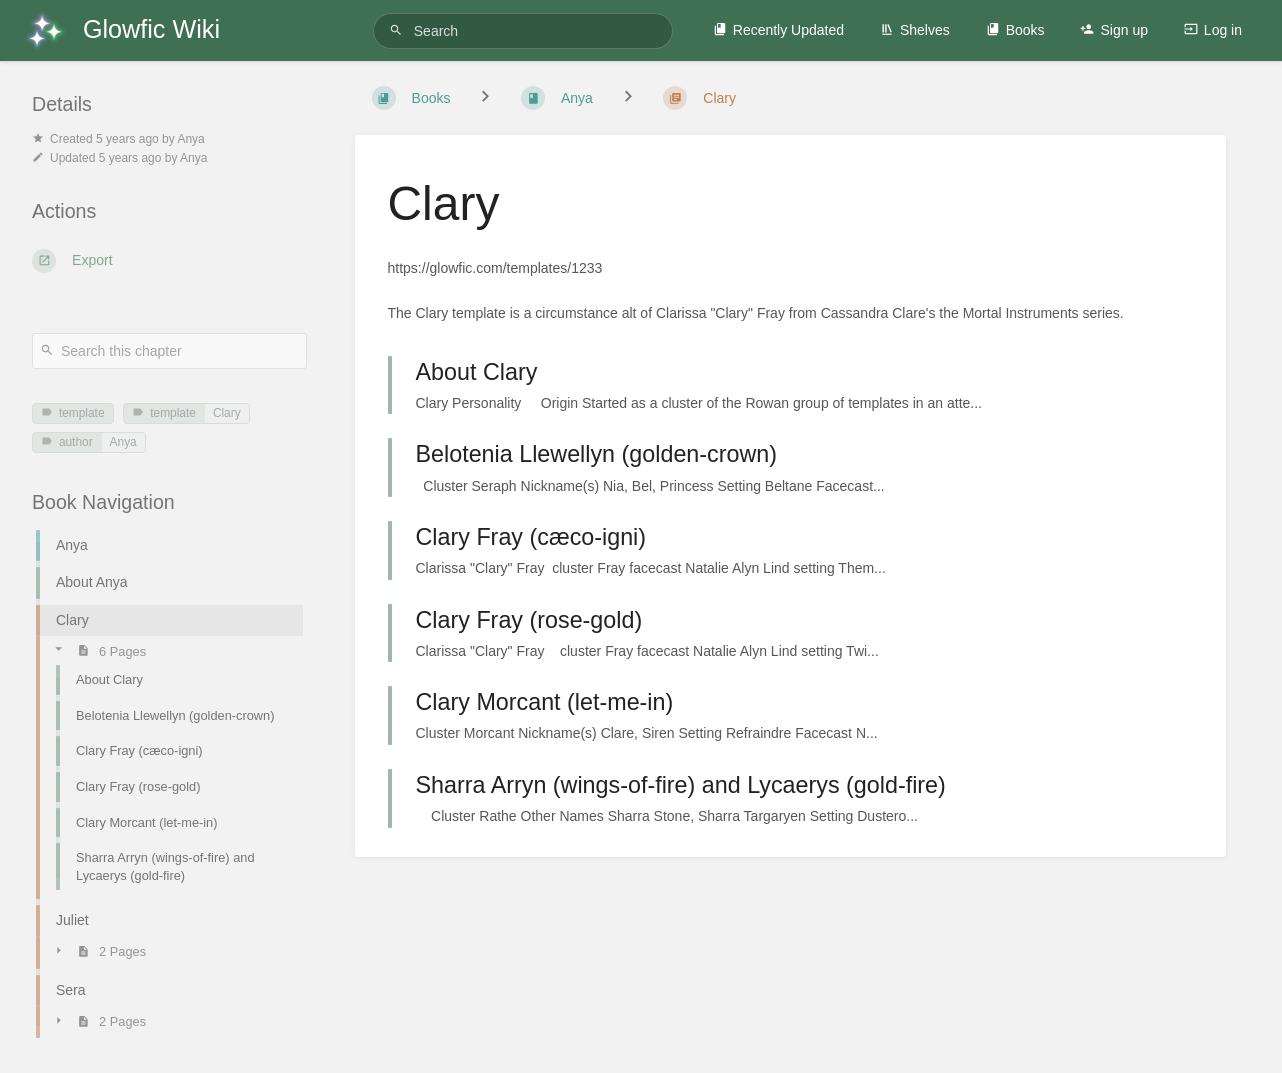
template (73, 413)
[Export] (169, 261)
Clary (227, 413)
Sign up (1113, 30)
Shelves (915, 30)
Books (1015, 30)
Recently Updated (778, 30)
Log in (1213, 30)
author (67, 442)
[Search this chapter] (169, 351)
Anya (123, 442)
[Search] (399, 30)
